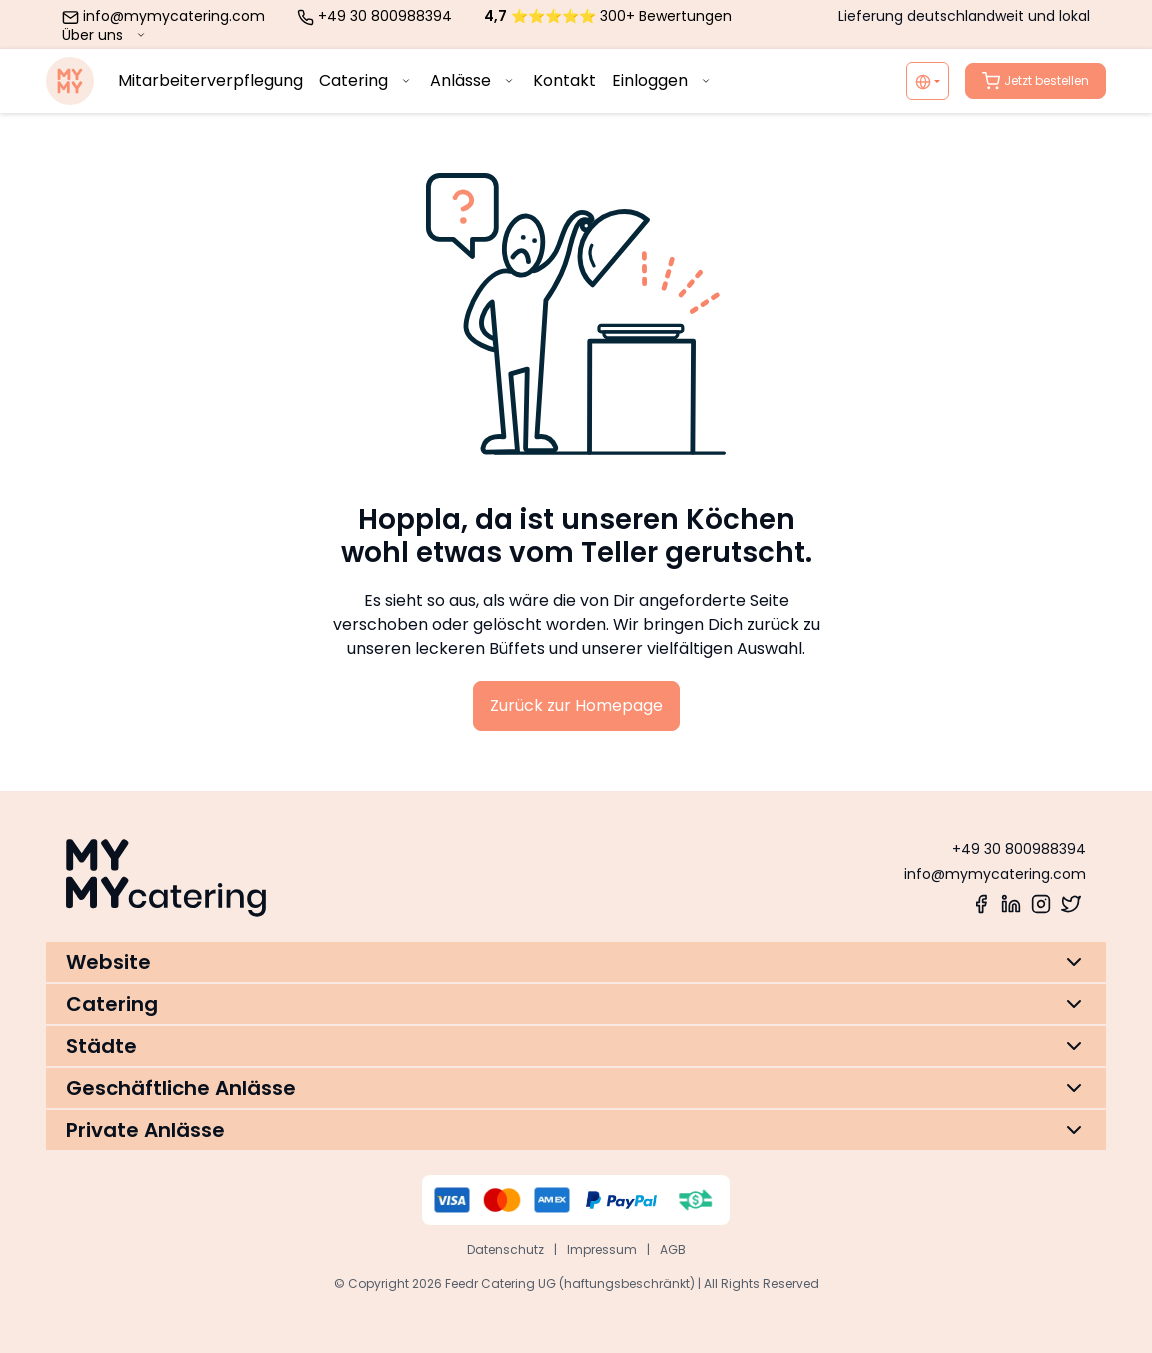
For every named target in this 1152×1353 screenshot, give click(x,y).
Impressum (602, 1249)
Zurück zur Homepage (576, 705)
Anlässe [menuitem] (473, 80)
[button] (576, 962)
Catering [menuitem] (366, 80)
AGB (673, 1249)
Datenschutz (505, 1249)
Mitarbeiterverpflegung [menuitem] (210, 80)
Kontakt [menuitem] (564, 80)
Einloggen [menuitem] (663, 80)
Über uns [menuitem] (105, 35)
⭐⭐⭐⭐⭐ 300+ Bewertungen (608, 16)
